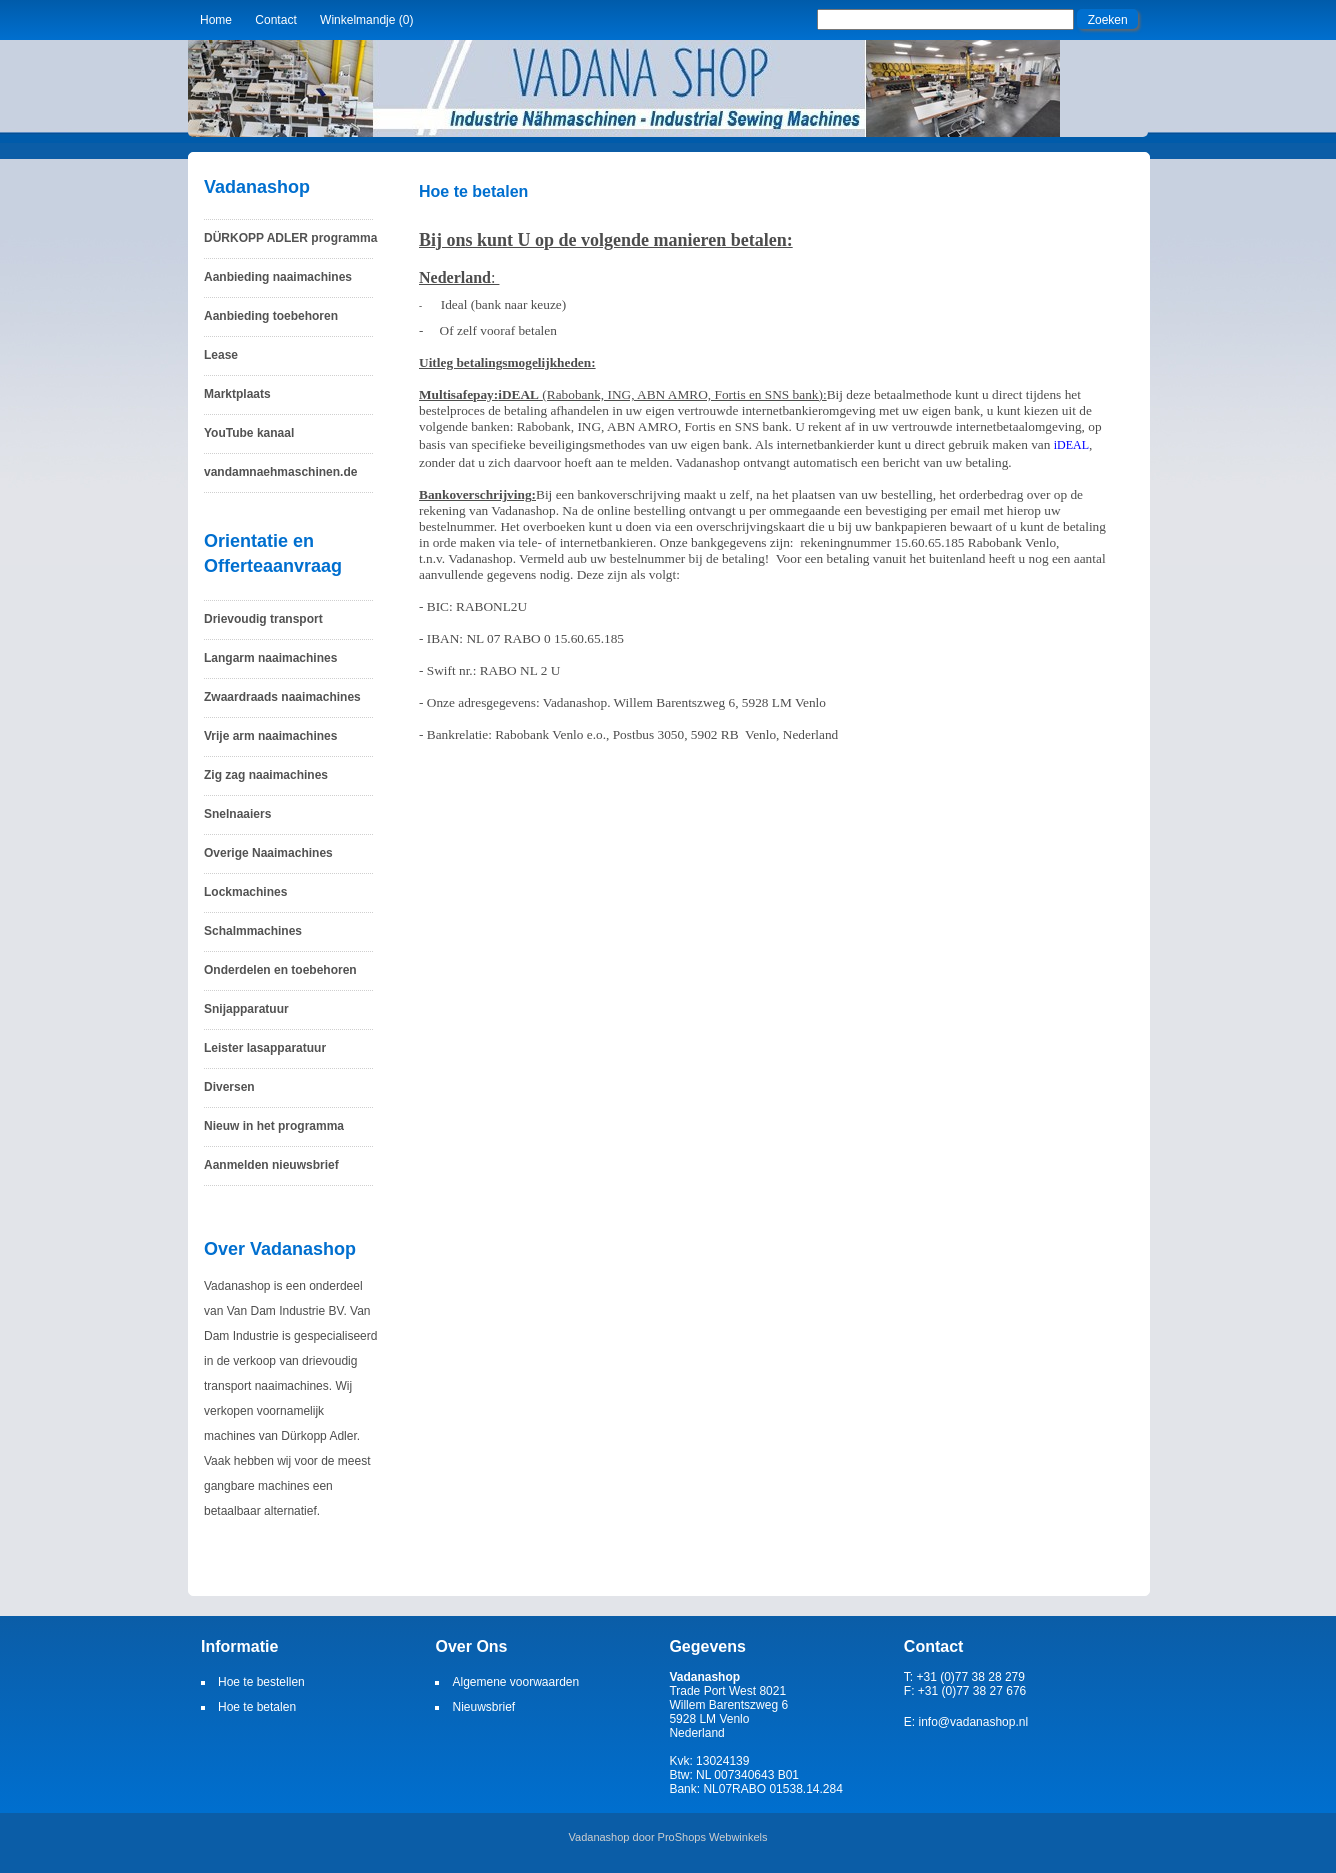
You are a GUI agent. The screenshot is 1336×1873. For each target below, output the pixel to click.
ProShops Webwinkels (713, 1837)
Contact (275, 20)
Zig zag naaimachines (266, 775)
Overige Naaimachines (268, 853)
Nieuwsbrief (483, 1707)
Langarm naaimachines (270, 658)
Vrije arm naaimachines (270, 736)
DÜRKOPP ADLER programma (290, 238)
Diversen (229, 1087)
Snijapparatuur (246, 1009)
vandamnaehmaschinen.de (280, 472)
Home (216, 20)
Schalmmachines (253, 931)
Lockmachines (245, 892)
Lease (221, 355)
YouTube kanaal (249, 433)
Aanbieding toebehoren (271, 316)
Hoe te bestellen (261, 1682)
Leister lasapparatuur (265, 1048)
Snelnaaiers (237, 814)
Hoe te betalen (257, 1707)
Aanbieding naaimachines (278, 277)
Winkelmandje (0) (366, 20)
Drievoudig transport (263, 619)
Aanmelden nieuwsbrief (271, 1165)
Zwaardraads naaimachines (282, 697)
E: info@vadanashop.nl (966, 1722)
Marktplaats (237, 394)
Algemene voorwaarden (515, 1682)
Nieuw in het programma (274, 1126)
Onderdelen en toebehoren (280, 970)
